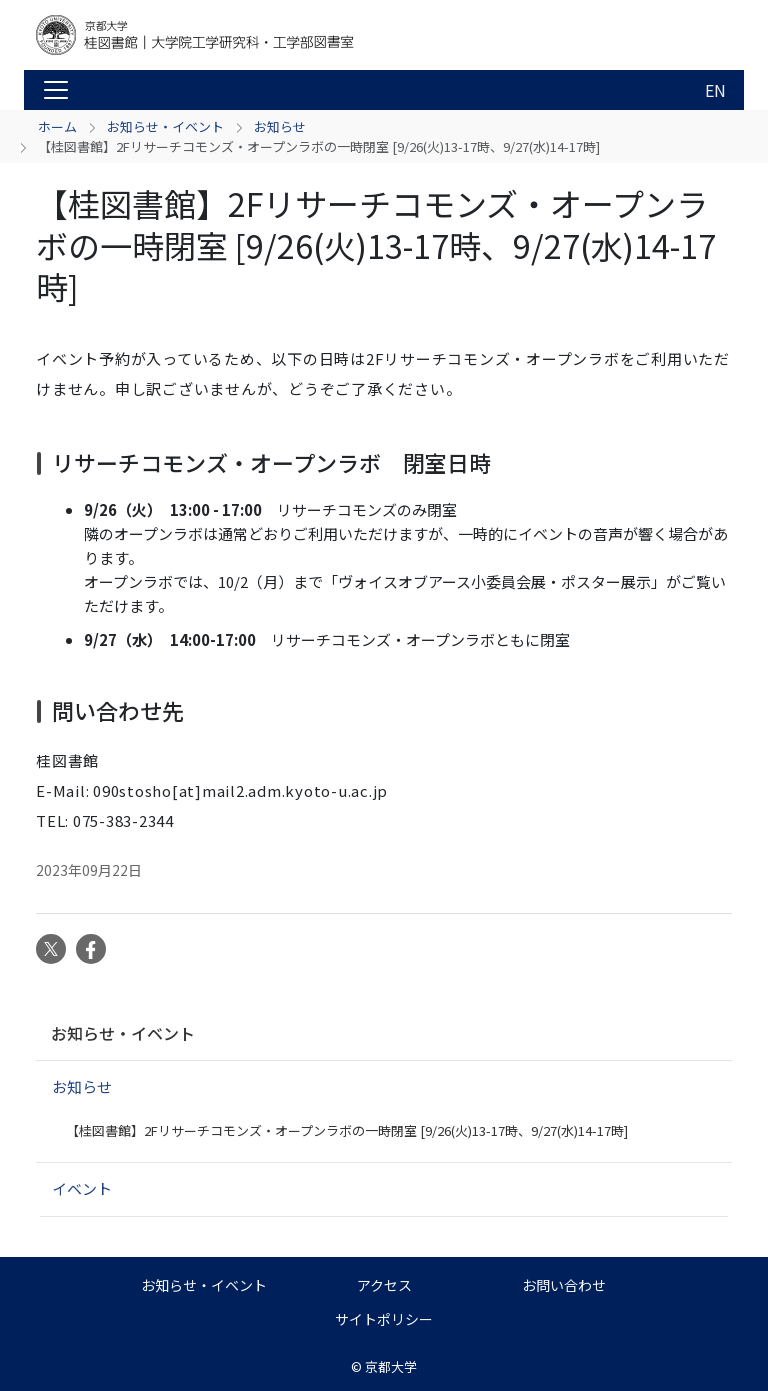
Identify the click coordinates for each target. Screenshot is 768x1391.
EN (715, 90)
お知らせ (280, 126)
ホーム (57, 126)
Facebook (91, 949)
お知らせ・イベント (165, 126)
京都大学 (391, 1366)
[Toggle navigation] (56, 90)
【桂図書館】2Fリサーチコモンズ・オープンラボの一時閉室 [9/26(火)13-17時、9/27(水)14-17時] (347, 1130)
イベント (82, 1188)
